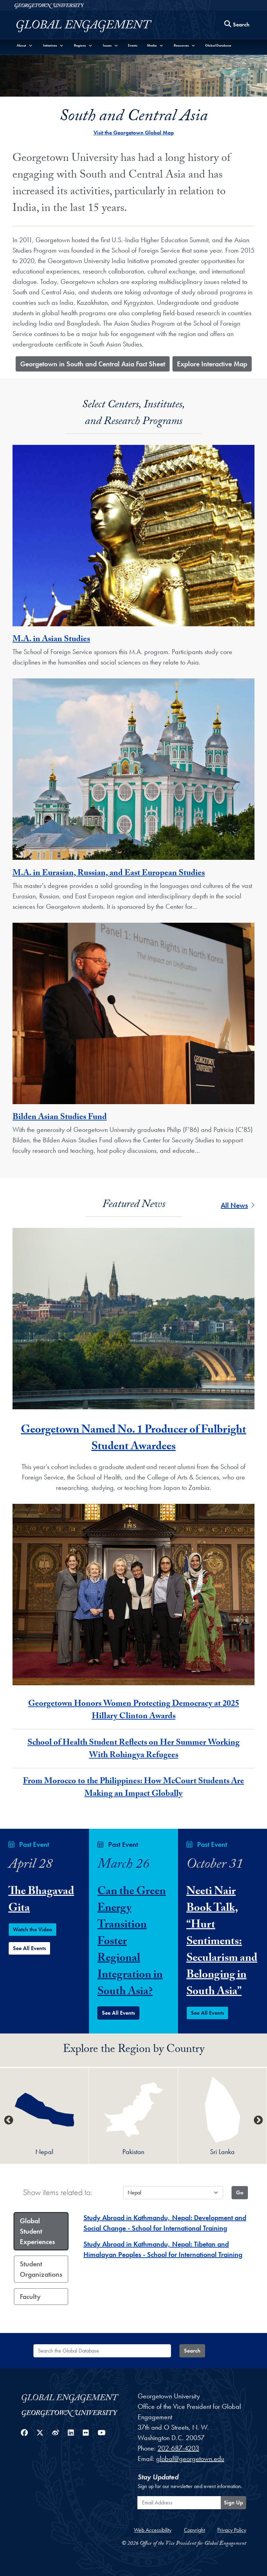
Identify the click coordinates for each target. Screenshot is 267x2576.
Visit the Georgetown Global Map (134, 132)
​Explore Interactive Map (212, 363)
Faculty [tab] (30, 2296)
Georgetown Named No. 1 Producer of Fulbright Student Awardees (133, 1439)
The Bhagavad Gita (41, 1900)
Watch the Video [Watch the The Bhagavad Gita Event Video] (32, 1929)
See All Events (29, 1948)
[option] (44, 2116)
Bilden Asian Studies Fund (60, 1118)
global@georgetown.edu (190, 2458)
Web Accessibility (152, 2530)
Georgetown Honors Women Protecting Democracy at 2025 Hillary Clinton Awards (133, 1710)
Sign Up (233, 2502)
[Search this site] (237, 25)
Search (192, 2350)
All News (237, 1205)
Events (132, 45)
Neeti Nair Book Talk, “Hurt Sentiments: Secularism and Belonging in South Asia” (221, 1942)
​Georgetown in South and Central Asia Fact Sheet (92, 363)
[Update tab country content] (240, 2192)
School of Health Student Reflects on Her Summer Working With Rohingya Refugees (133, 1749)
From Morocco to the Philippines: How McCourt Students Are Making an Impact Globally (133, 1788)
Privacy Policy (231, 2530)
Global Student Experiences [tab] (37, 2231)
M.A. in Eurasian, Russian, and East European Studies (109, 874)
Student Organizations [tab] (41, 2269)
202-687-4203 (178, 2448)
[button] (25, 45)
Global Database (218, 45)
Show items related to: (57, 2192)
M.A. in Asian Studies (51, 640)
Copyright (194, 2530)
